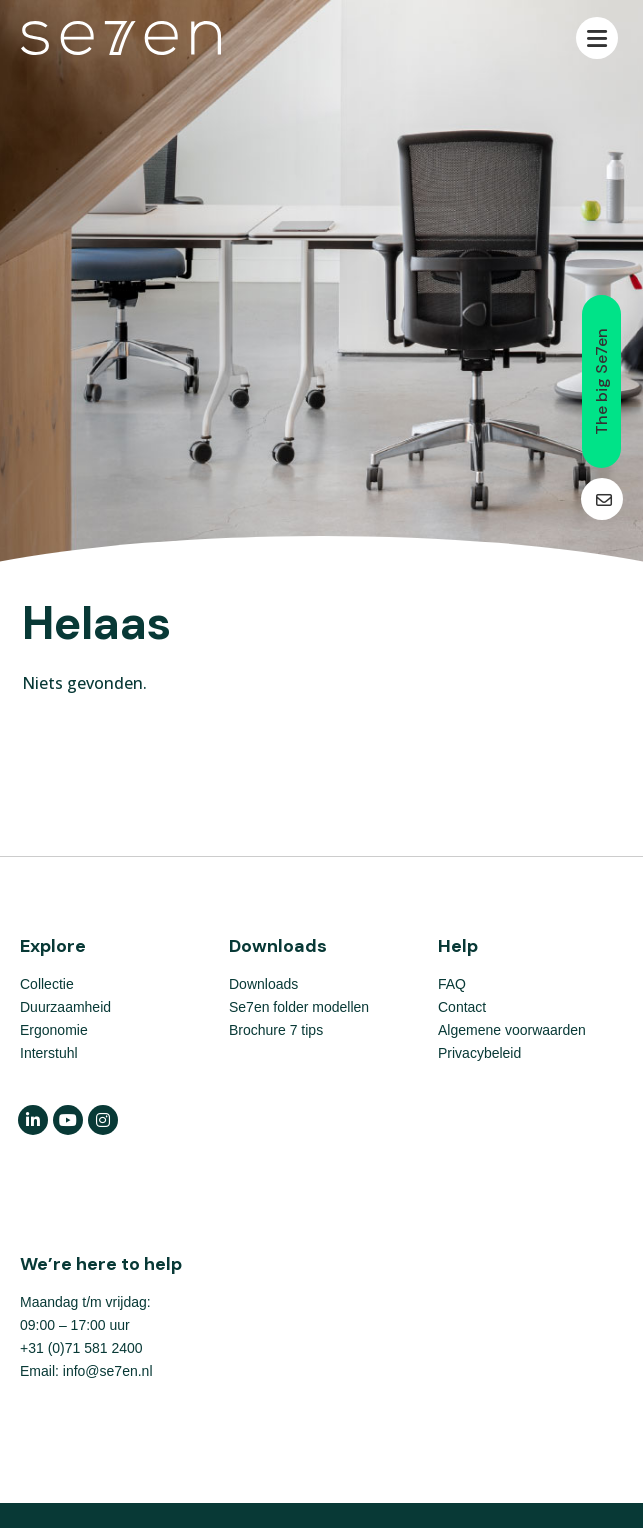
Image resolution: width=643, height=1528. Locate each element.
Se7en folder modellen (299, 1007)
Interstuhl (49, 1053)
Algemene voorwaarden (512, 1030)
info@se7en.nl (108, 1371)
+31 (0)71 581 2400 (81, 1348)
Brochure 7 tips (276, 1030)
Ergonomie (54, 1030)
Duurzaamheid (65, 1007)
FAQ (452, 984)
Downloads (263, 984)
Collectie (47, 984)
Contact (462, 1007)
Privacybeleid (479, 1053)
